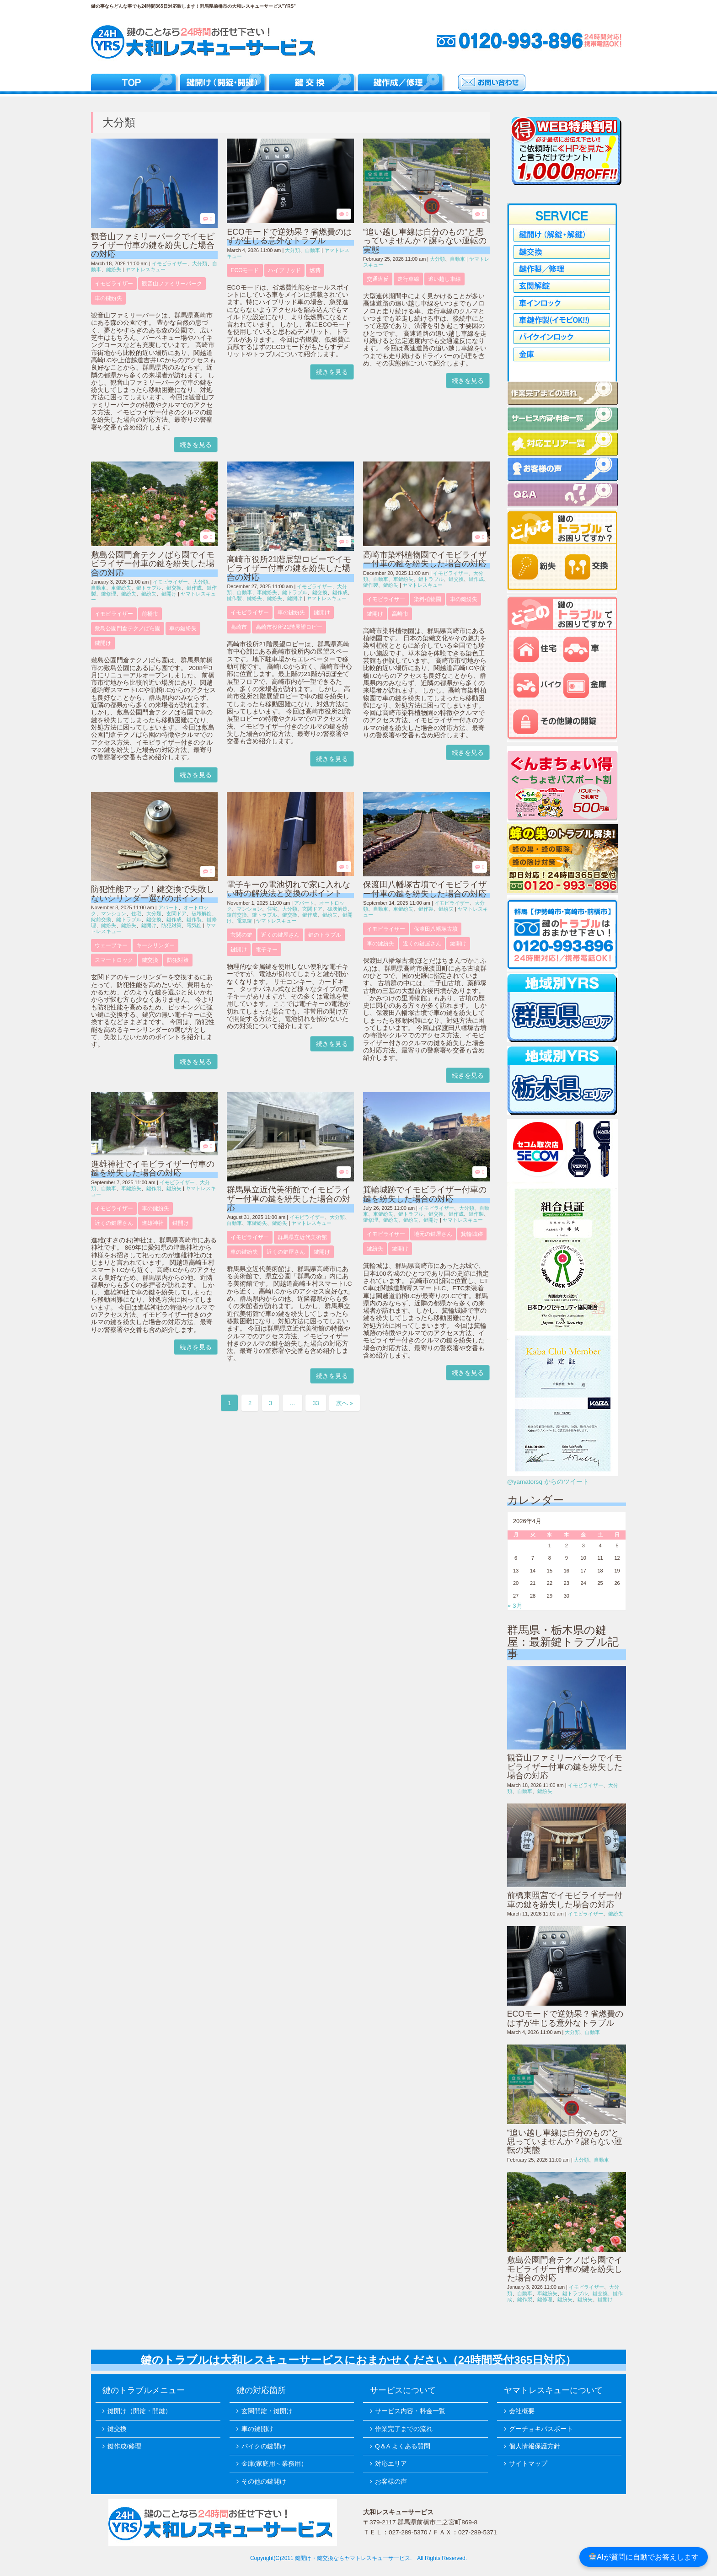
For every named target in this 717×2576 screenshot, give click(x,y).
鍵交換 (174, 587)
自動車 (312, 250)
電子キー (267, 949)
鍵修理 (108, 593)
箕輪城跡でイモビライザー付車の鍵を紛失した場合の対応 (425, 1194)
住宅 (136, 913)
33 (315, 1403)
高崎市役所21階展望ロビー (289, 627)
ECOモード (244, 270)
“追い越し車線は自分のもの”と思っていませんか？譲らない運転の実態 (425, 240)
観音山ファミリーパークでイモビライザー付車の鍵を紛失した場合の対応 (152, 245)
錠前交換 (101, 919)
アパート (168, 907)
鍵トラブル (148, 587)
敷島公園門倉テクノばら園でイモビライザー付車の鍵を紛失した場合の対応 (152, 563)
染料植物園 (427, 599)
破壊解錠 (202, 913)
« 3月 (515, 1605)
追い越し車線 (444, 279)
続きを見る (196, 444)
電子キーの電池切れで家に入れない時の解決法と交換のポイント (288, 889)
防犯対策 (171, 925)
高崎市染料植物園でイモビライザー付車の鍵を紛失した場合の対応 (425, 559)
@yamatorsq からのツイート (548, 1481)
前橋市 (150, 614)
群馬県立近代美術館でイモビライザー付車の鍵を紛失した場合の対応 (288, 1198)
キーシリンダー (155, 945)
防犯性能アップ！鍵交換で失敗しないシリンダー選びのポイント (152, 893)
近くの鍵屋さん (280, 935)
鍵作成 (194, 587)
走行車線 (408, 279)
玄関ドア (176, 913)
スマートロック (114, 960)
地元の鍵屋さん (433, 1234)
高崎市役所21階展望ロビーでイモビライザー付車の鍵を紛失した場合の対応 (289, 568)
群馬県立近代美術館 (302, 1237)
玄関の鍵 (241, 935)
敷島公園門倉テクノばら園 (128, 628)
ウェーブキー (111, 945)
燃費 (315, 270)
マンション (113, 913)
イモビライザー (169, 263)
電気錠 (194, 925)
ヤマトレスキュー (145, 269)
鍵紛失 (113, 269)
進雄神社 (153, 1223)
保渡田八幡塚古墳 (436, 929)
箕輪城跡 (472, 1234)
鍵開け (169, 593)
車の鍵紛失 (108, 298)
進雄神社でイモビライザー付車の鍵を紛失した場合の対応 (152, 1168)
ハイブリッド (284, 270)
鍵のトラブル (324, 935)
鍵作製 (234, 598)
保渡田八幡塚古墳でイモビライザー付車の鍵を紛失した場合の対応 (425, 889)
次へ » (344, 1403)
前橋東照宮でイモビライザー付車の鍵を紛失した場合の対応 (564, 1900)
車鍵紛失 (121, 587)
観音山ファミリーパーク (172, 283)
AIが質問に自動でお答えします (644, 2557)
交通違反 (378, 279)
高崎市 (238, 627)
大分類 (199, 263)
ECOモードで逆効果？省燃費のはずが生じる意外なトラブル (289, 236)
